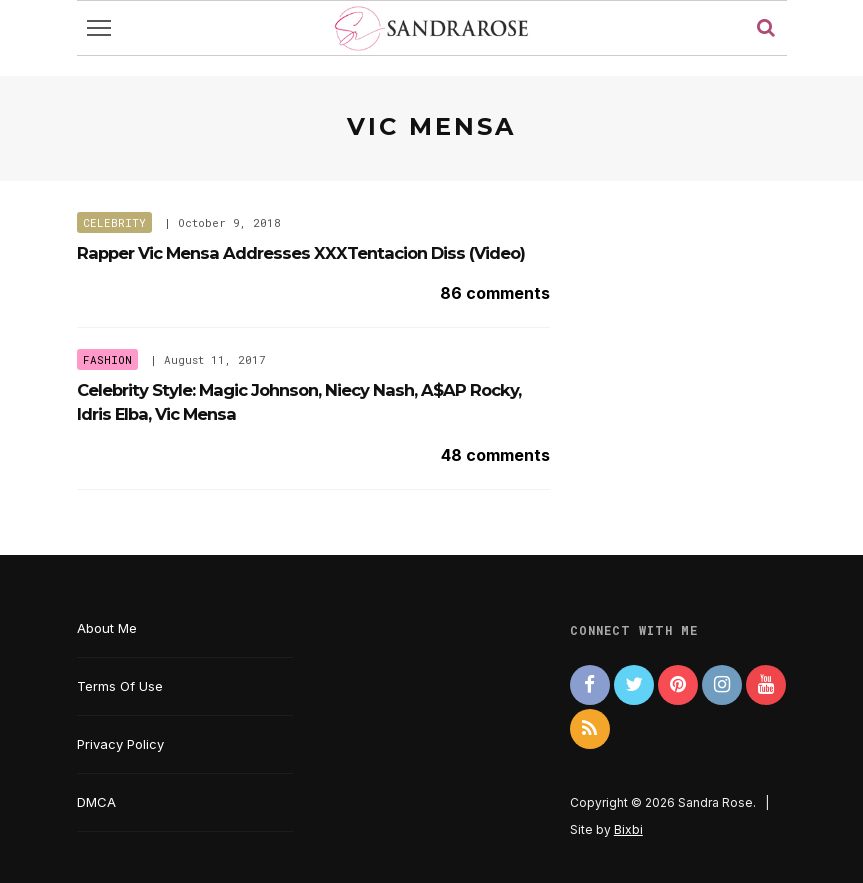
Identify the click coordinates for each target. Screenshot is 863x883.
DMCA (96, 802)
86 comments (495, 293)
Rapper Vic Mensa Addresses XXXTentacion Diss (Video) (301, 253)
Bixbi (628, 829)
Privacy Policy (120, 744)
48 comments (495, 455)
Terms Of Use (120, 686)
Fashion (107, 359)
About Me (107, 628)
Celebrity (114, 222)
